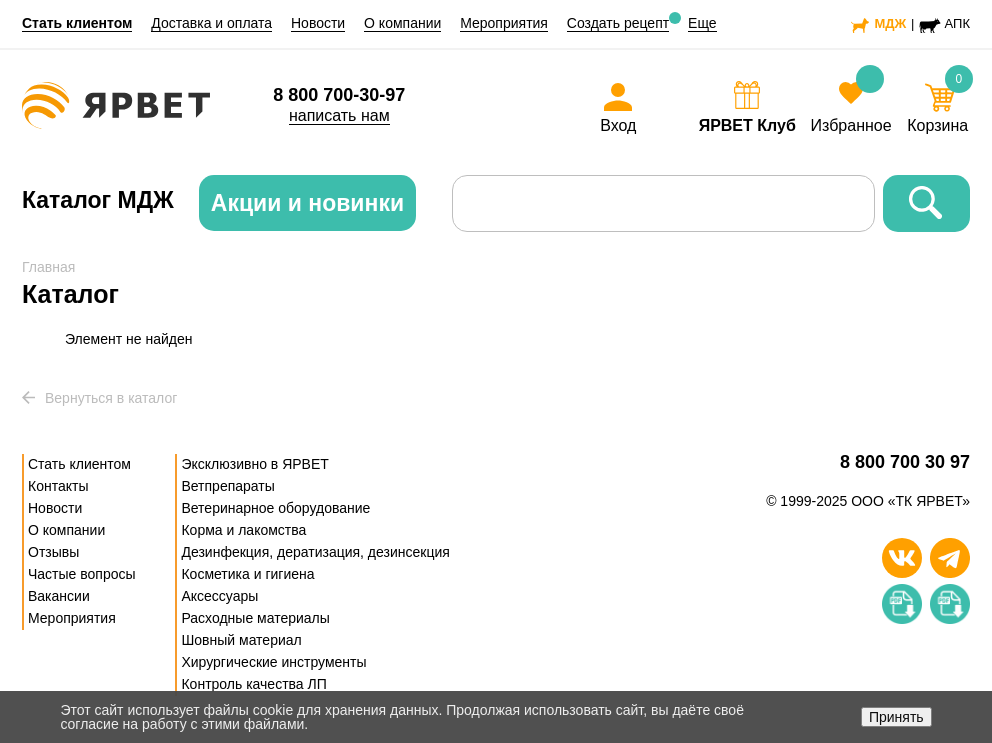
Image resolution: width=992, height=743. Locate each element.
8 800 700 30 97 (905, 462)
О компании (402, 23)
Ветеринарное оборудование (275, 508)
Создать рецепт (618, 23)
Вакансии (59, 596)
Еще (702, 23)
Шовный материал (241, 640)
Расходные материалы (255, 618)
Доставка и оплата (211, 23)
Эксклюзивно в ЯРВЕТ (254, 464)
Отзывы (53, 552)
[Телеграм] (950, 558)
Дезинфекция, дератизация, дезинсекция (315, 552)
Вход (618, 125)
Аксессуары (219, 596)
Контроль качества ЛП (253, 684)
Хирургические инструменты (273, 662)
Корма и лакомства (243, 530)
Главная (48, 267)
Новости (318, 23)
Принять (896, 717)
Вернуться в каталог (99, 398)
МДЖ (890, 23)
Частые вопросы (82, 574)
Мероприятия (504, 23)
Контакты (58, 486)
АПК (957, 23)
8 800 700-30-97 (339, 95)
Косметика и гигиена (247, 574)
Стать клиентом (77, 23)
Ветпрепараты (227, 486)
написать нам (339, 115)
